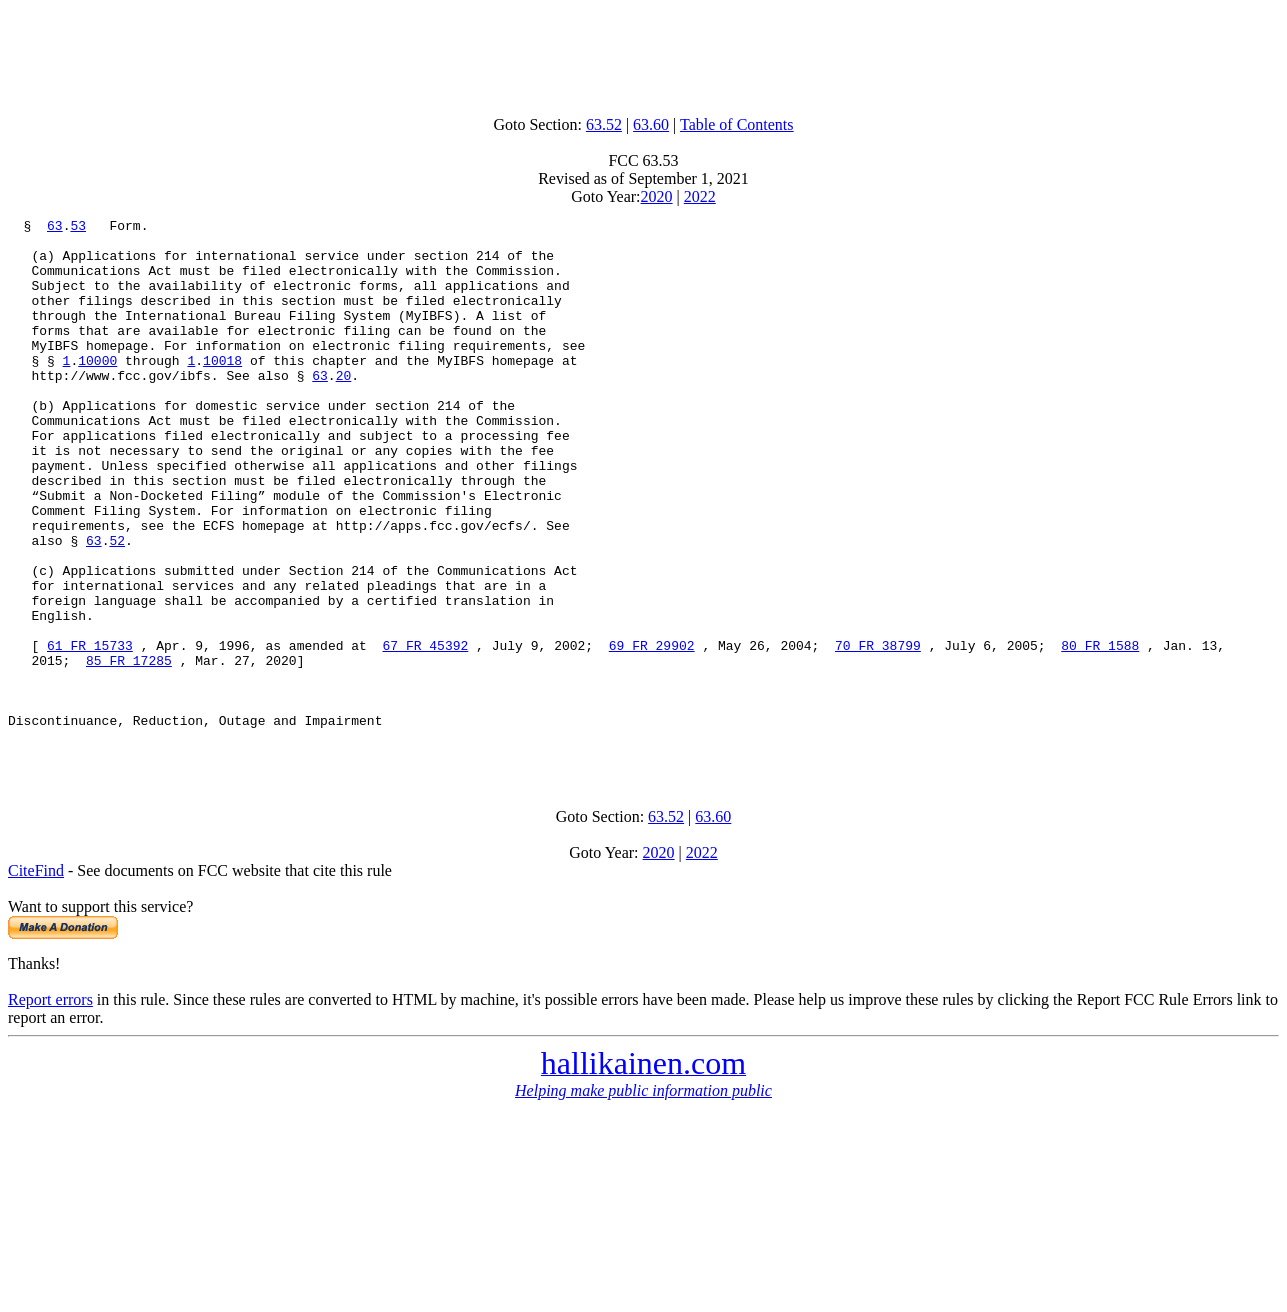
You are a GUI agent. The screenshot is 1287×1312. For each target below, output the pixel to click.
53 (78, 228)
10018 (222, 390)
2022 (700, 196)
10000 (97, 390)
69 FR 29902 (652, 732)
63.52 (604, 124)
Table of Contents (737, 124)
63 (55, 228)
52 (117, 606)
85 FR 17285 (129, 750)
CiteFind (36, 978)
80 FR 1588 (1100, 732)
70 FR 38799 (878, 732)
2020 (657, 196)
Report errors (50, 1107)
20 (344, 408)
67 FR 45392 (425, 732)
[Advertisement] (644, 53)
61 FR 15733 (90, 732)
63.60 (651, 124)
